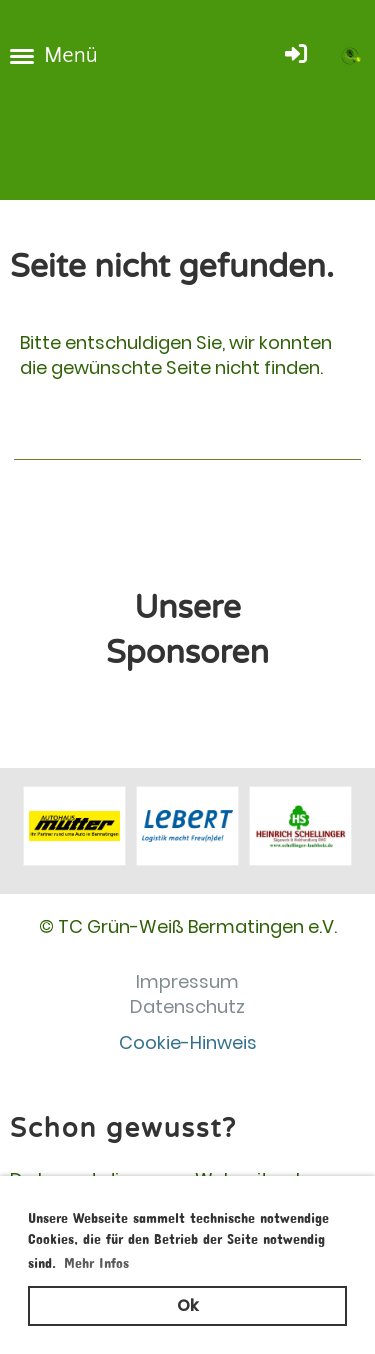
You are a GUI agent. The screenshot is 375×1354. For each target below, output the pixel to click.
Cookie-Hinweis (188, 1042)
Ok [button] (187, 1305)
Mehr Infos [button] (96, 1259)
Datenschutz (187, 1006)
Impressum (187, 981)
